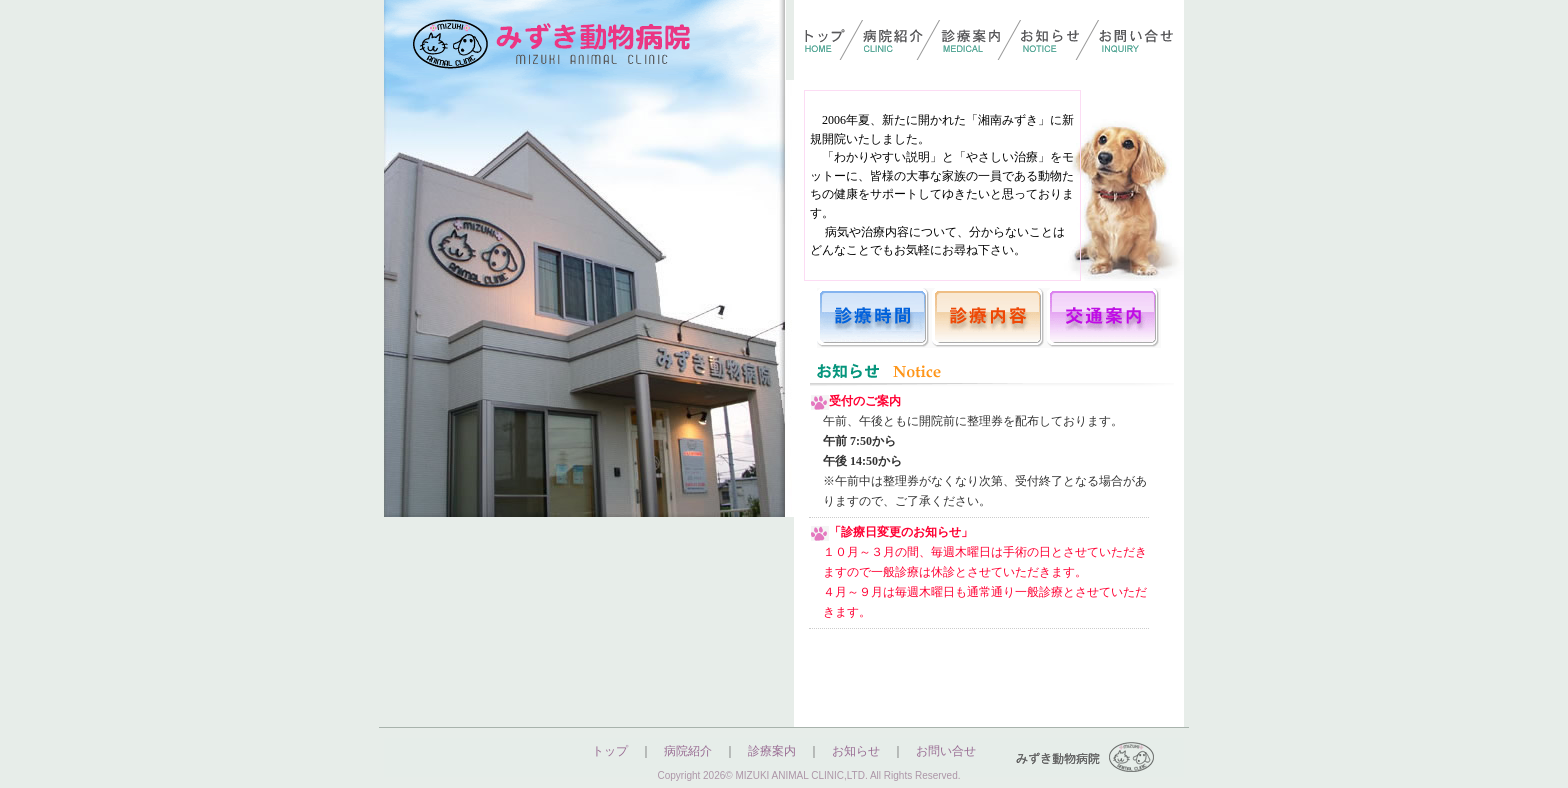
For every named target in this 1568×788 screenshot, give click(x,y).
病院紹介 (688, 751)
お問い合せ (946, 751)
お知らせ (856, 751)
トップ (610, 751)
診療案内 (772, 751)
